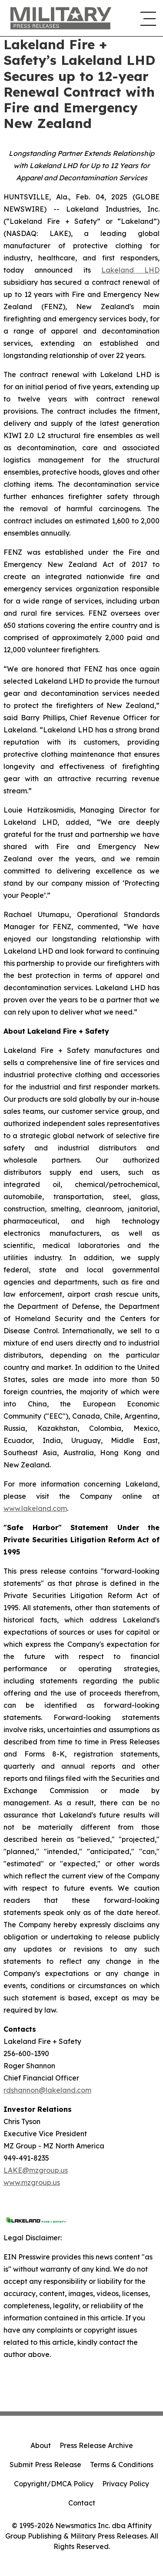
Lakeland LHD (130, 270)
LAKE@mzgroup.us (35, 2170)
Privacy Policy (125, 2483)
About (40, 2445)
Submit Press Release (45, 2464)
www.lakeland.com (35, 1508)
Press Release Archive (96, 2445)
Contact (81, 2502)
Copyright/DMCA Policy (53, 2483)
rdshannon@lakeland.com (47, 2090)
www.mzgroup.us (31, 2182)
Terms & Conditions (121, 2464)
